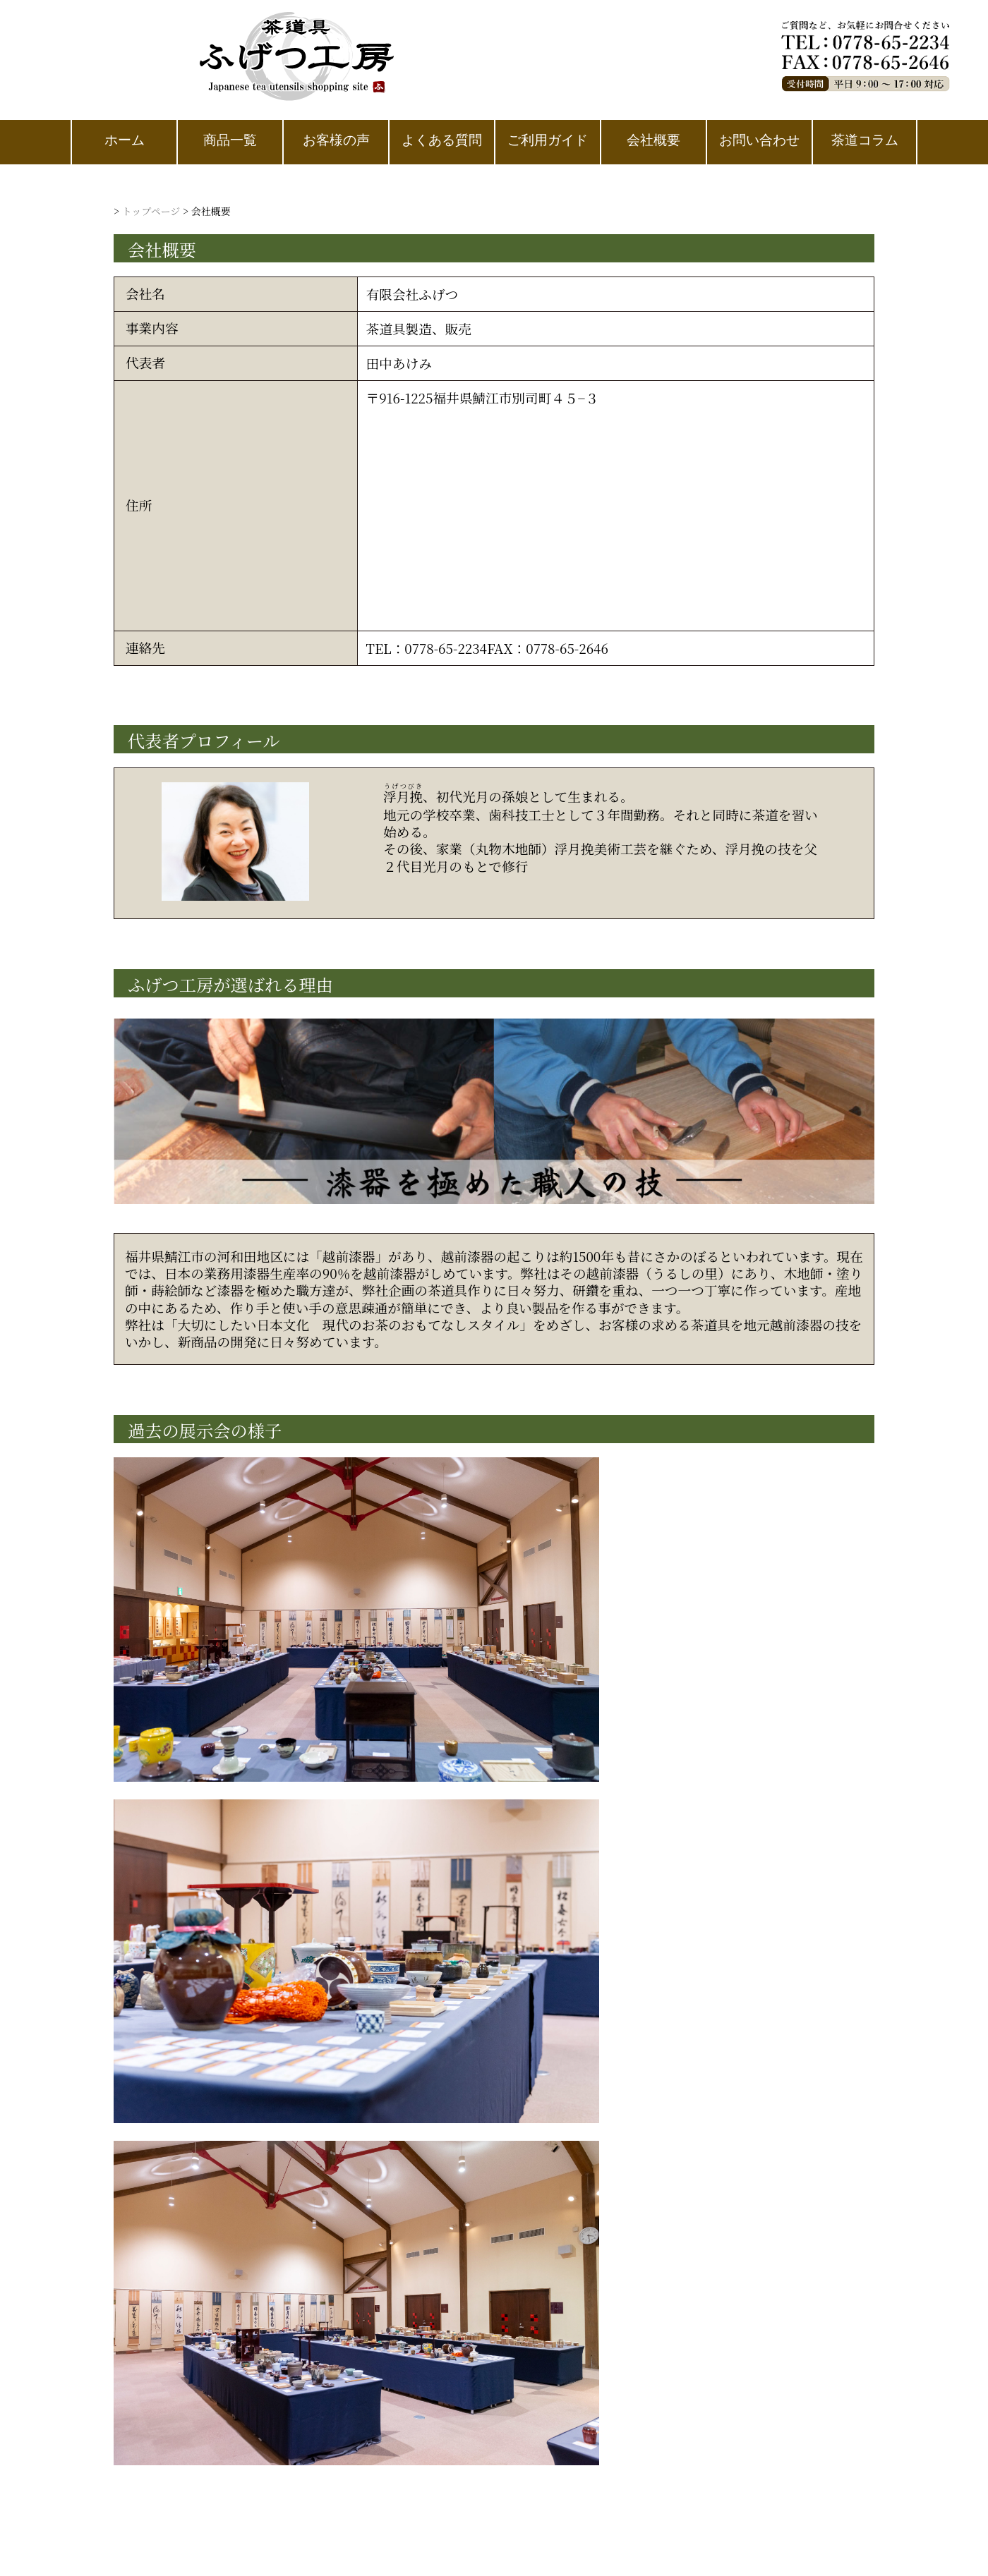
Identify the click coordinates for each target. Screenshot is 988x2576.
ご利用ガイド (616, 1789)
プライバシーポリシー (477, 1789)
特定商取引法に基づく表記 (297, 1789)
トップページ (151, 211)
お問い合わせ (730, 1789)
